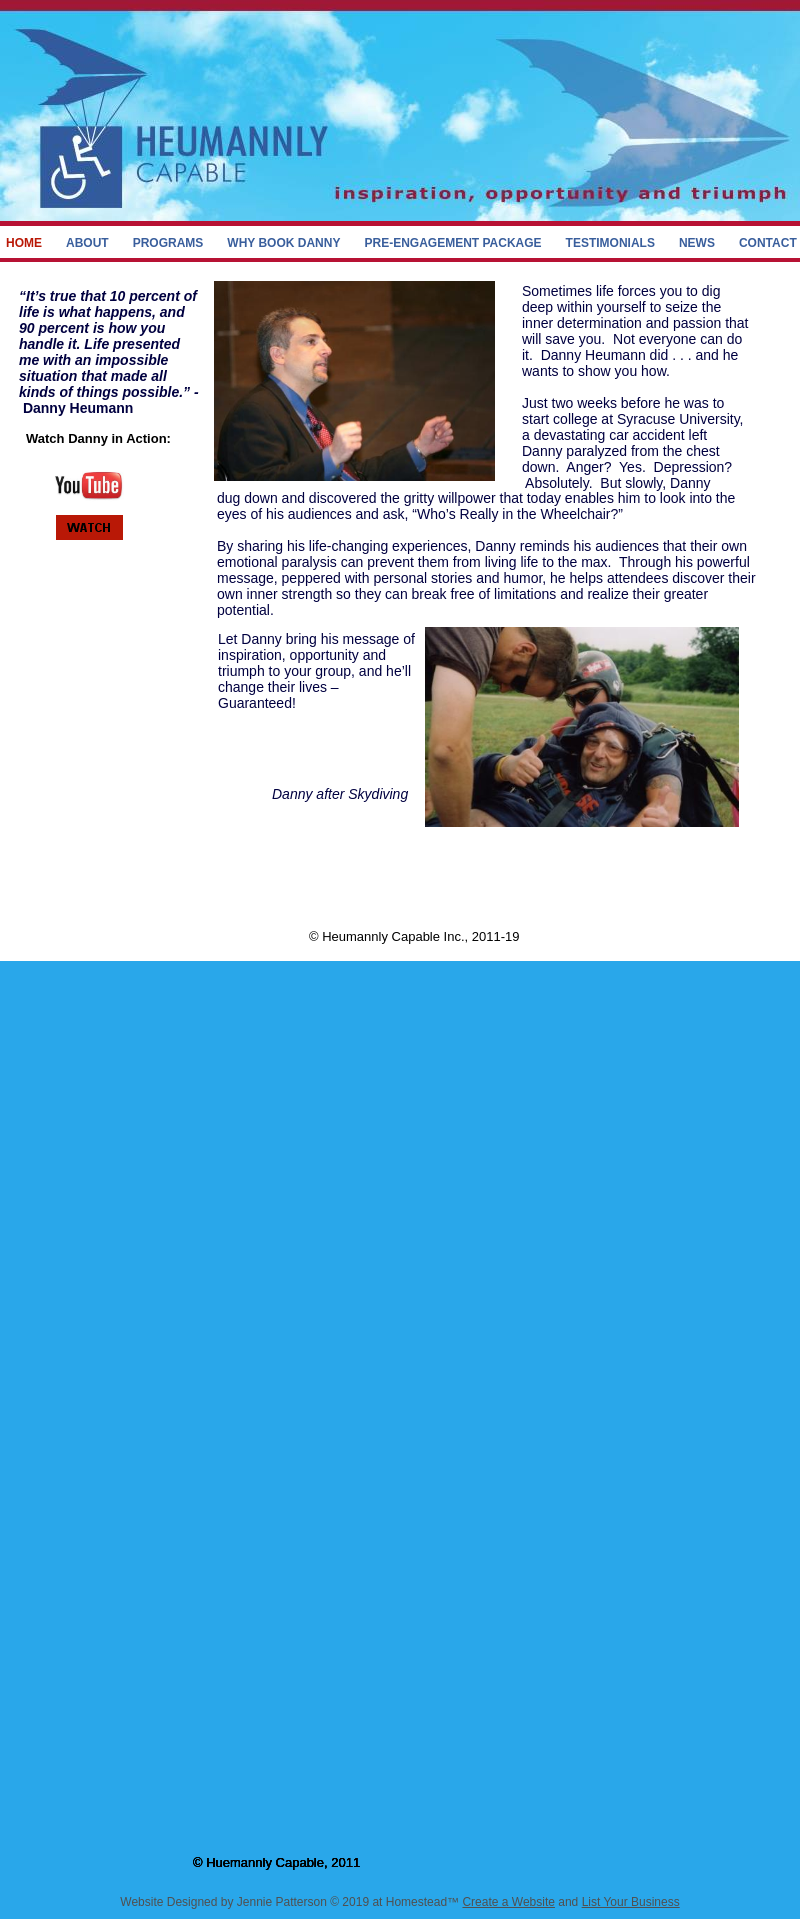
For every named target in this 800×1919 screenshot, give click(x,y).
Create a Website (508, 1902)
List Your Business (631, 1902)
